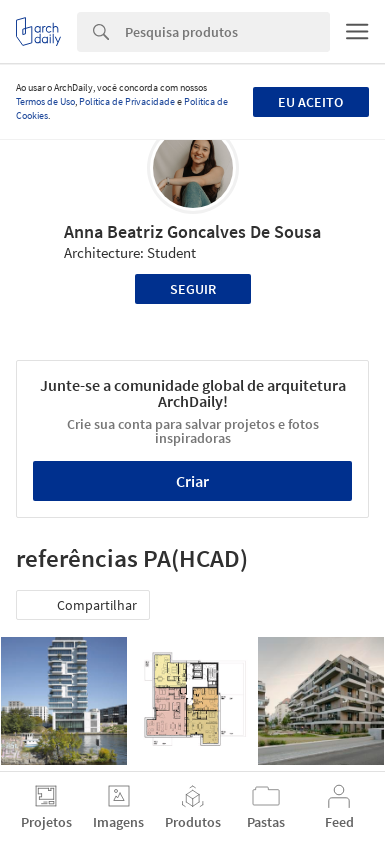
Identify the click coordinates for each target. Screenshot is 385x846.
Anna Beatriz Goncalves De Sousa (192, 231)
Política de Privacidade (127, 101)
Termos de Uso (45, 101)
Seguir (193, 289)
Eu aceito (310, 102)
